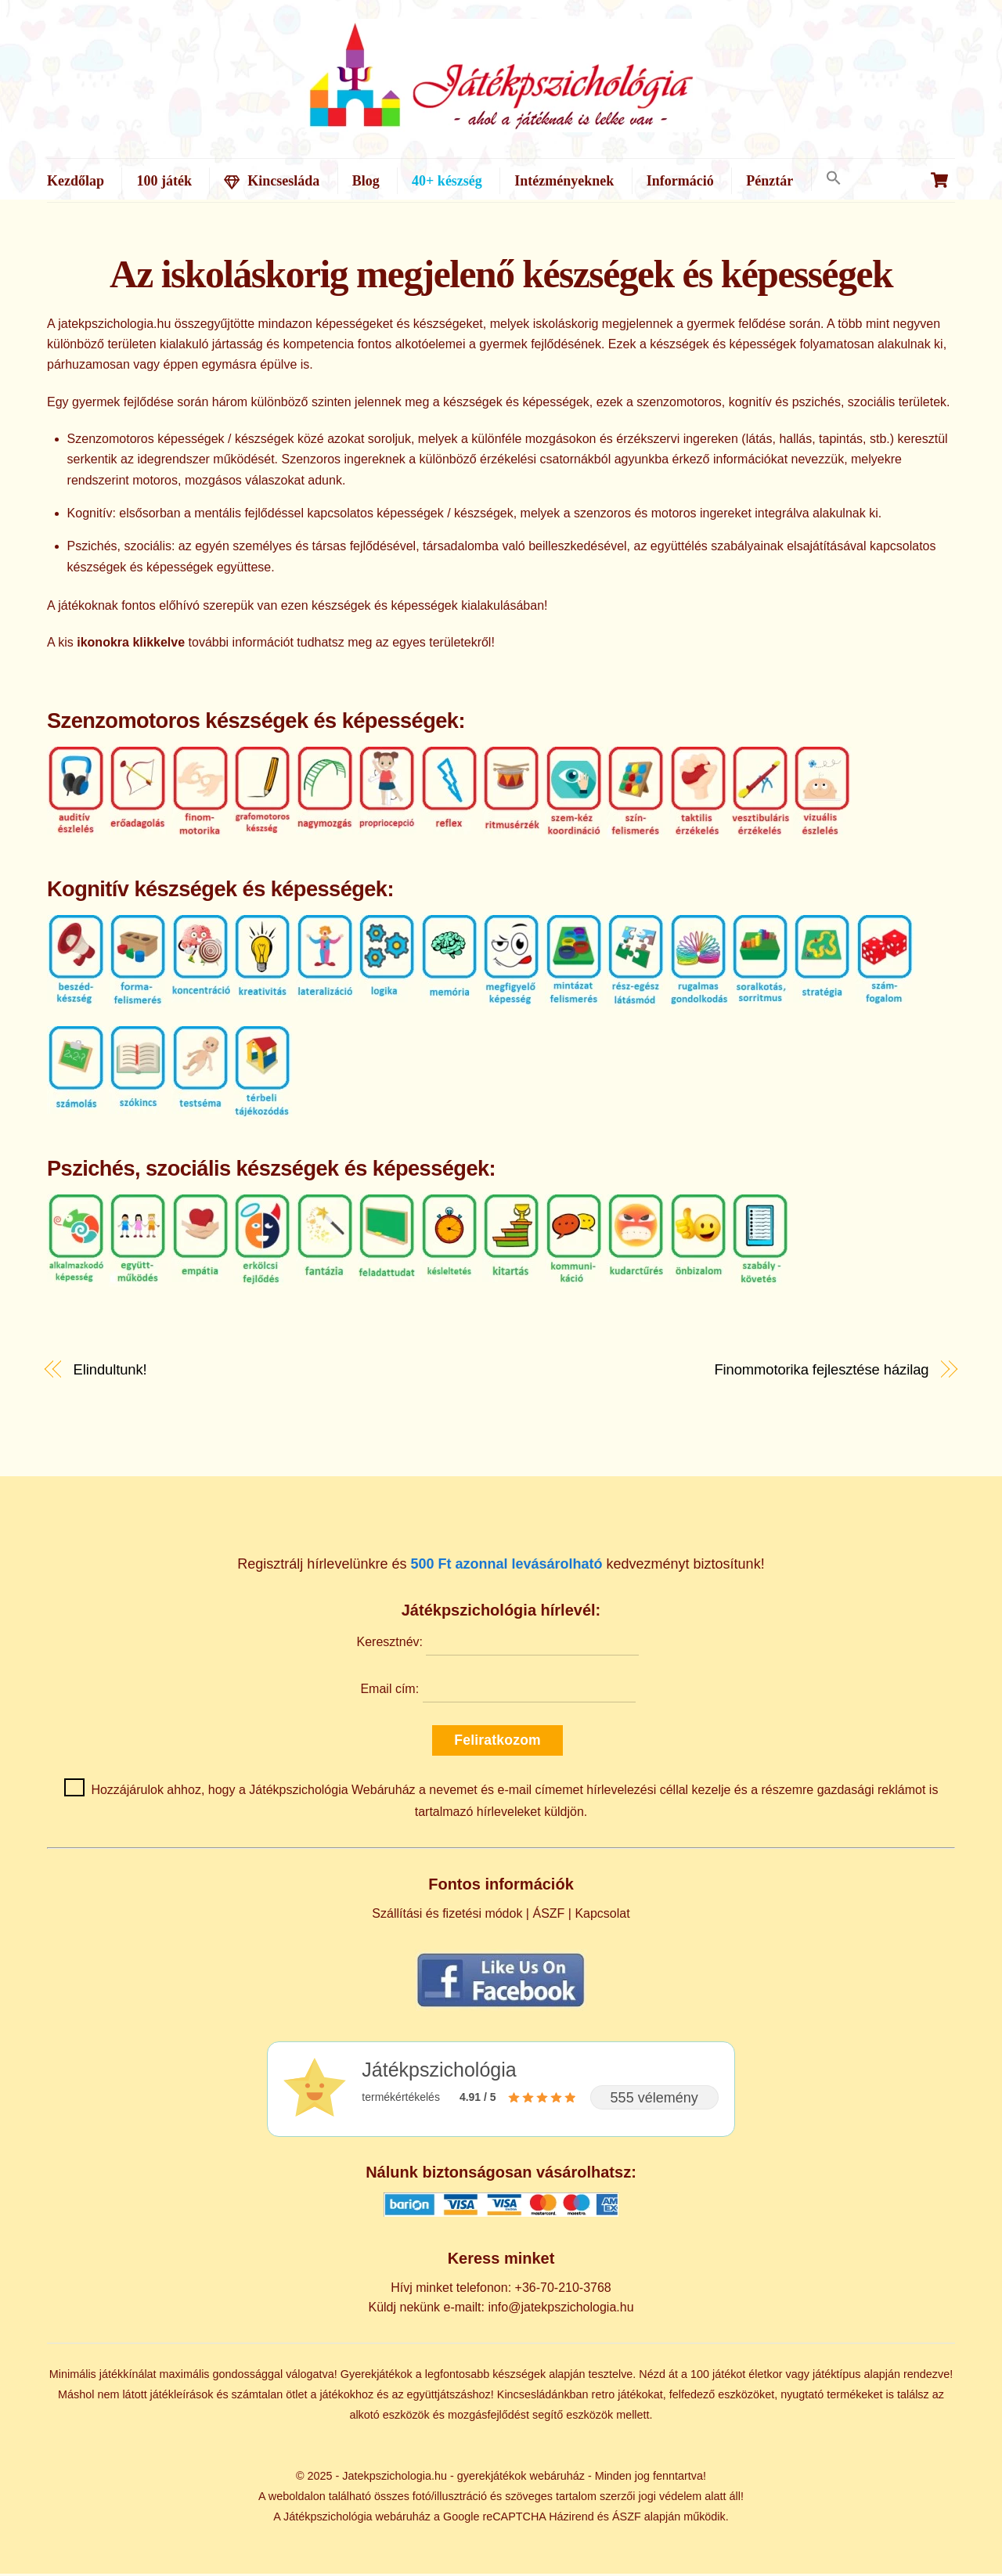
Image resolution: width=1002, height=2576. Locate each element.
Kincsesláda (271, 181)
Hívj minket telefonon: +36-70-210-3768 (501, 2290)
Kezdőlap (75, 181)
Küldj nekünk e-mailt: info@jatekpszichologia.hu (500, 2310)
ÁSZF (548, 1915)
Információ (680, 181)
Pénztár (769, 181)
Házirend (571, 2519)
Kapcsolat (602, 1915)
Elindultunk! (110, 1372)
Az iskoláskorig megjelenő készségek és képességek (501, 277)
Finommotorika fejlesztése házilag (821, 1372)
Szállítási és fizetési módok (447, 1915)
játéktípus (837, 2377)
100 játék (164, 181)
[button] (833, 179)
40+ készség (447, 181)
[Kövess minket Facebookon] (501, 2009)
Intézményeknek (564, 181)
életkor (765, 2377)
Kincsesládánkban (543, 2397)
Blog (366, 181)
